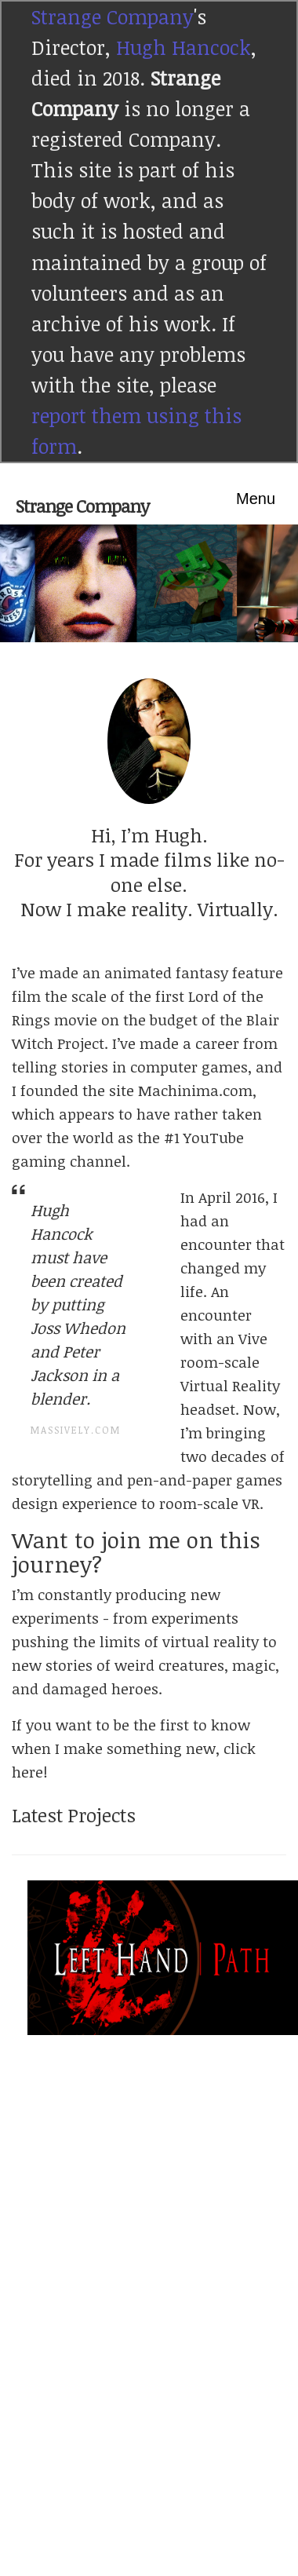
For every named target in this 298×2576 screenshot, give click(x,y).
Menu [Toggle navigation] (255, 498)
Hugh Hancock (183, 47)
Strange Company (112, 16)
